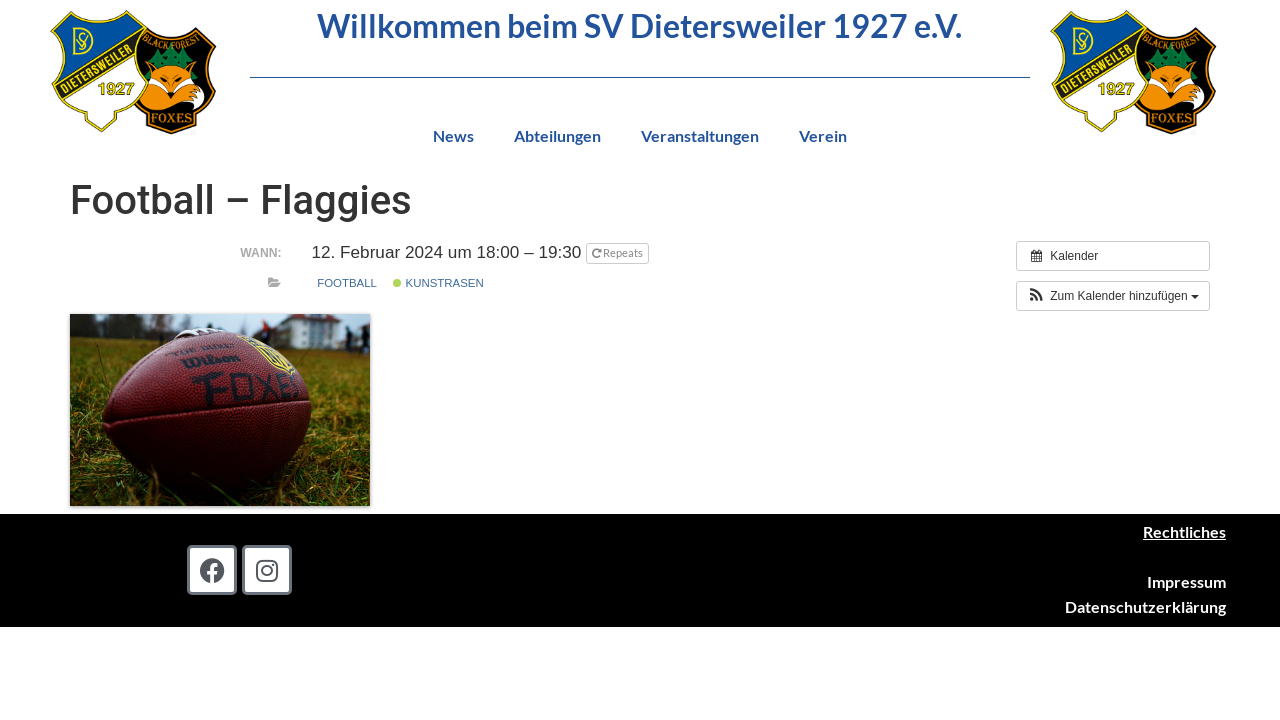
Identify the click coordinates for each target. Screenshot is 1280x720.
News (453, 135)
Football (347, 283)
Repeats (618, 252)
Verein (823, 135)
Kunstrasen (438, 283)
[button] (1113, 296)
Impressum (1186, 581)
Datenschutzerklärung (1145, 606)
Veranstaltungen (700, 135)
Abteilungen (557, 135)
